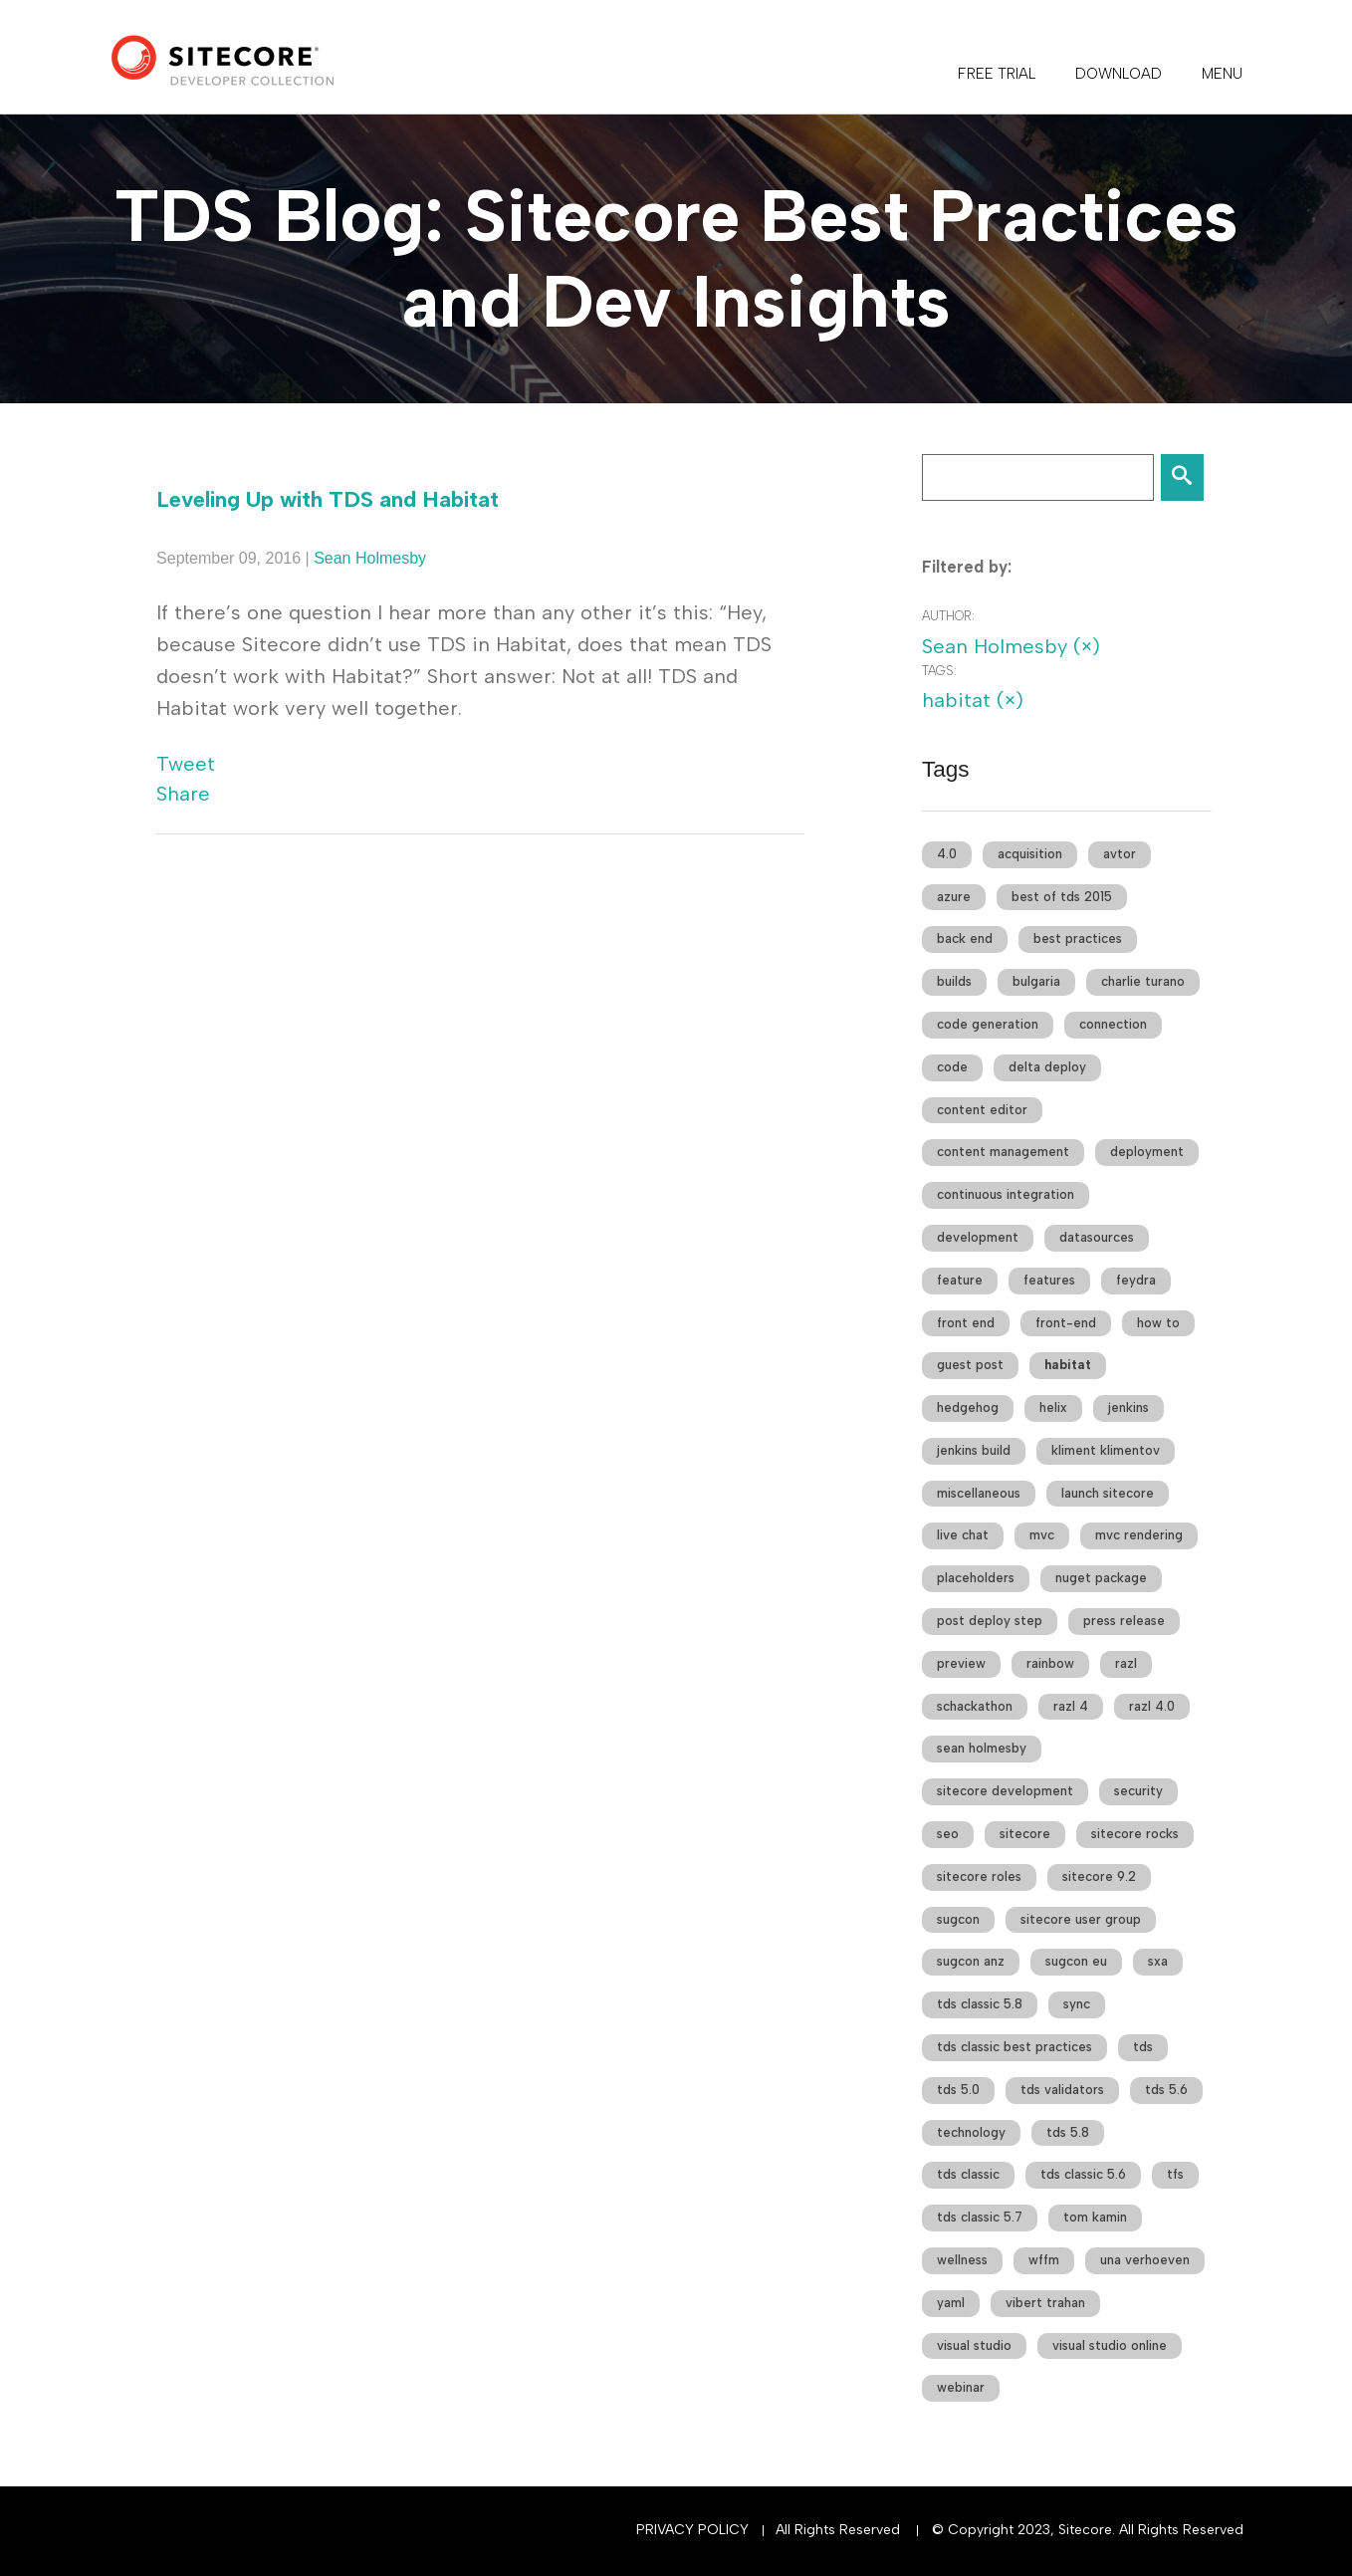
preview (961, 1663)
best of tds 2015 (1062, 896)
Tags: (939, 670)
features (1049, 1280)
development (977, 1237)
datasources (1096, 1237)
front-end (1065, 1322)
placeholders (975, 1577)
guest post (970, 1364)
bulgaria (1036, 981)
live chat (963, 1534)
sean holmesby (981, 1748)
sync (1076, 2003)
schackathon (975, 1706)
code (952, 1066)
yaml (951, 2302)
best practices (1077, 938)
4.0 (947, 853)
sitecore (1025, 1833)
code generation (987, 1024)
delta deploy (1047, 1066)
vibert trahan (1045, 2302)
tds (1143, 2046)
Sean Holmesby (370, 558)
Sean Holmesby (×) (1011, 646)
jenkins (1128, 1407)
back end (965, 938)
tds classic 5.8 (979, 2003)
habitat (1067, 1364)
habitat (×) (972, 700)
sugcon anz (971, 1961)
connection (1113, 1024)
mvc (1041, 1534)
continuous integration (1005, 1194)
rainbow (1050, 1663)
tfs (1175, 2174)
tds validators (1062, 2089)
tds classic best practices (1014, 2046)
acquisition (1030, 853)
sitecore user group (1080, 1919)
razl (1126, 1663)
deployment (1147, 1151)
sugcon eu (1076, 1961)
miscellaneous (978, 1493)
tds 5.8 (1067, 2132)
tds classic (968, 2174)
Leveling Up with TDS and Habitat (327, 499)
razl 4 (1070, 1706)
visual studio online (1109, 2345)
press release (1124, 1620)
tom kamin (1095, 2217)
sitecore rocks (1135, 1833)
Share (183, 794)
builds (954, 981)
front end (966, 1322)
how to (1158, 1322)
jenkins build (974, 1450)
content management (1003, 1151)
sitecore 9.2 (1099, 1876)
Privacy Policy (692, 2529)
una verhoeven (1145, 2259)
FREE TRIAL (996, 74)
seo (948, 1833)
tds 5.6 (1166, 2089)
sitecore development (1005, 1790)
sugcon (958, 1919)
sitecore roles (979, 1876)
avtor (1119, 853)
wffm (1043, 2259)
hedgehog (968, 1407)
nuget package (1101, 1577)
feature (960, 1280)
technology (971, 2132)
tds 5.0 (958, 2089)
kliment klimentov (1105, 1450)
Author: (948, 615)
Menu (1222, 74)
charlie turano (1143, 981)
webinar (961, 2387)
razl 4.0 (1152, 1706)
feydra (1136, 1280)
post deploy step (989, 1620)
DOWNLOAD (1118, 74)
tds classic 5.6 (1083, 2174)
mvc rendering (1139, 1534)
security (1138, 1790)
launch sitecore (1107, 1493)
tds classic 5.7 (979, 2217)
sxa (1158, 1961)
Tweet (185, 764)
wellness (962, 2259)
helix (1053, 1407)
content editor (982, 1109)
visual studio (974, 2345)
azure (954, 896)
